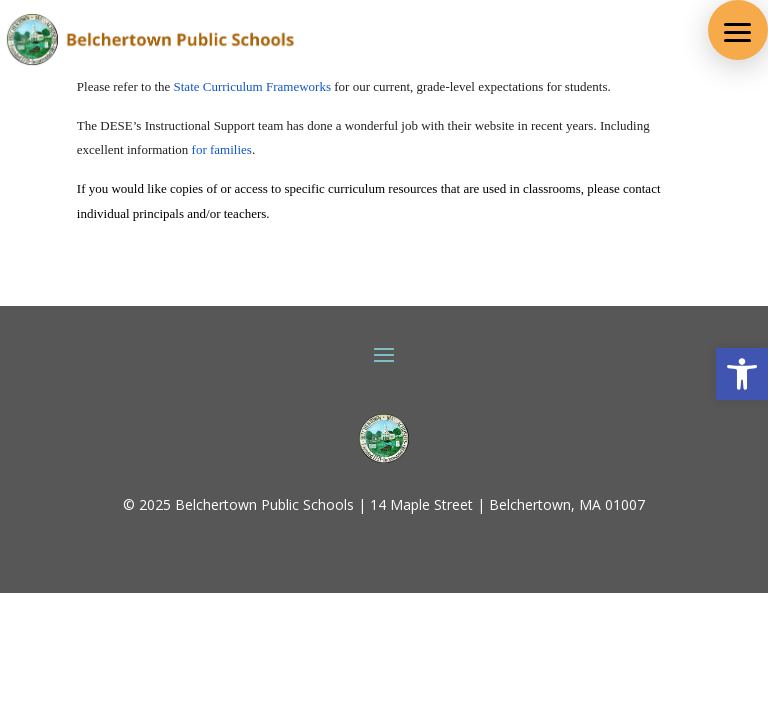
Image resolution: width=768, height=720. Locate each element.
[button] (738, 30)
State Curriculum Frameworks (252, 86)
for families (222, 149)
